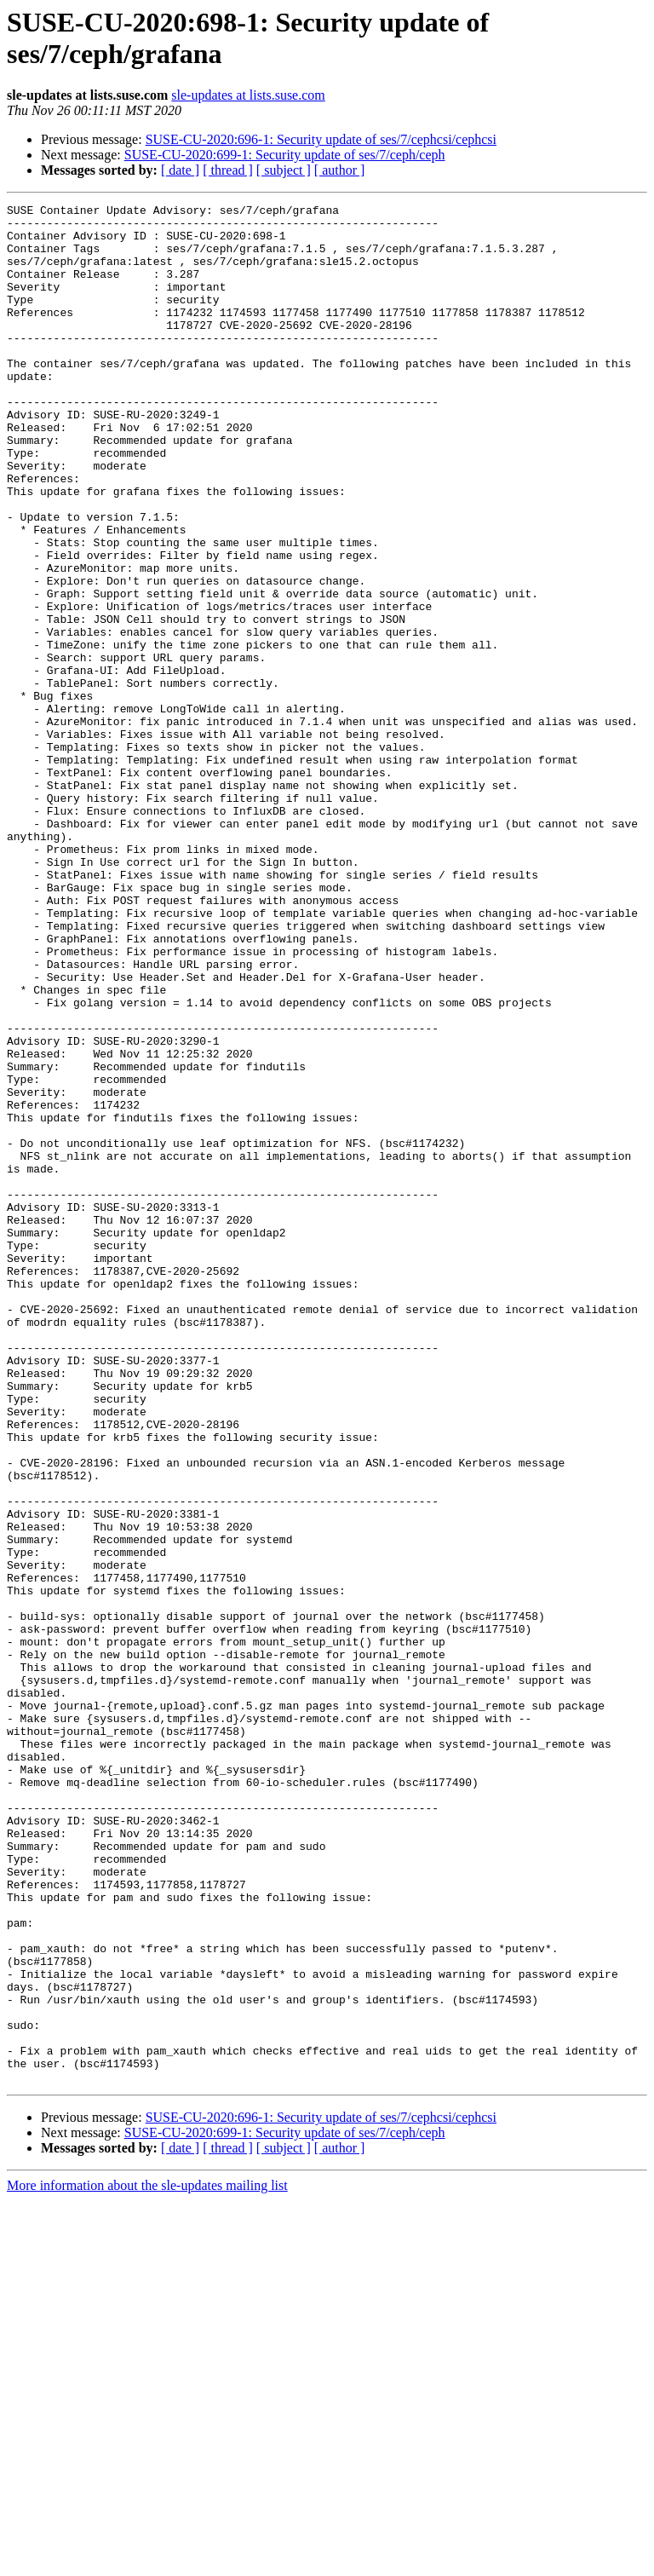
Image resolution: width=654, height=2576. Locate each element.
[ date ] (180, 170)
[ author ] (339, 170)
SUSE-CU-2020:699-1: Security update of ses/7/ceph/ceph (284, 154)
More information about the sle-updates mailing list (147, 2561)
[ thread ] (228, 170)
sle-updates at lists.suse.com (247, 95)
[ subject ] (283, 170)
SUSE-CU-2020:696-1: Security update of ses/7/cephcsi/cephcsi (321, 139)
